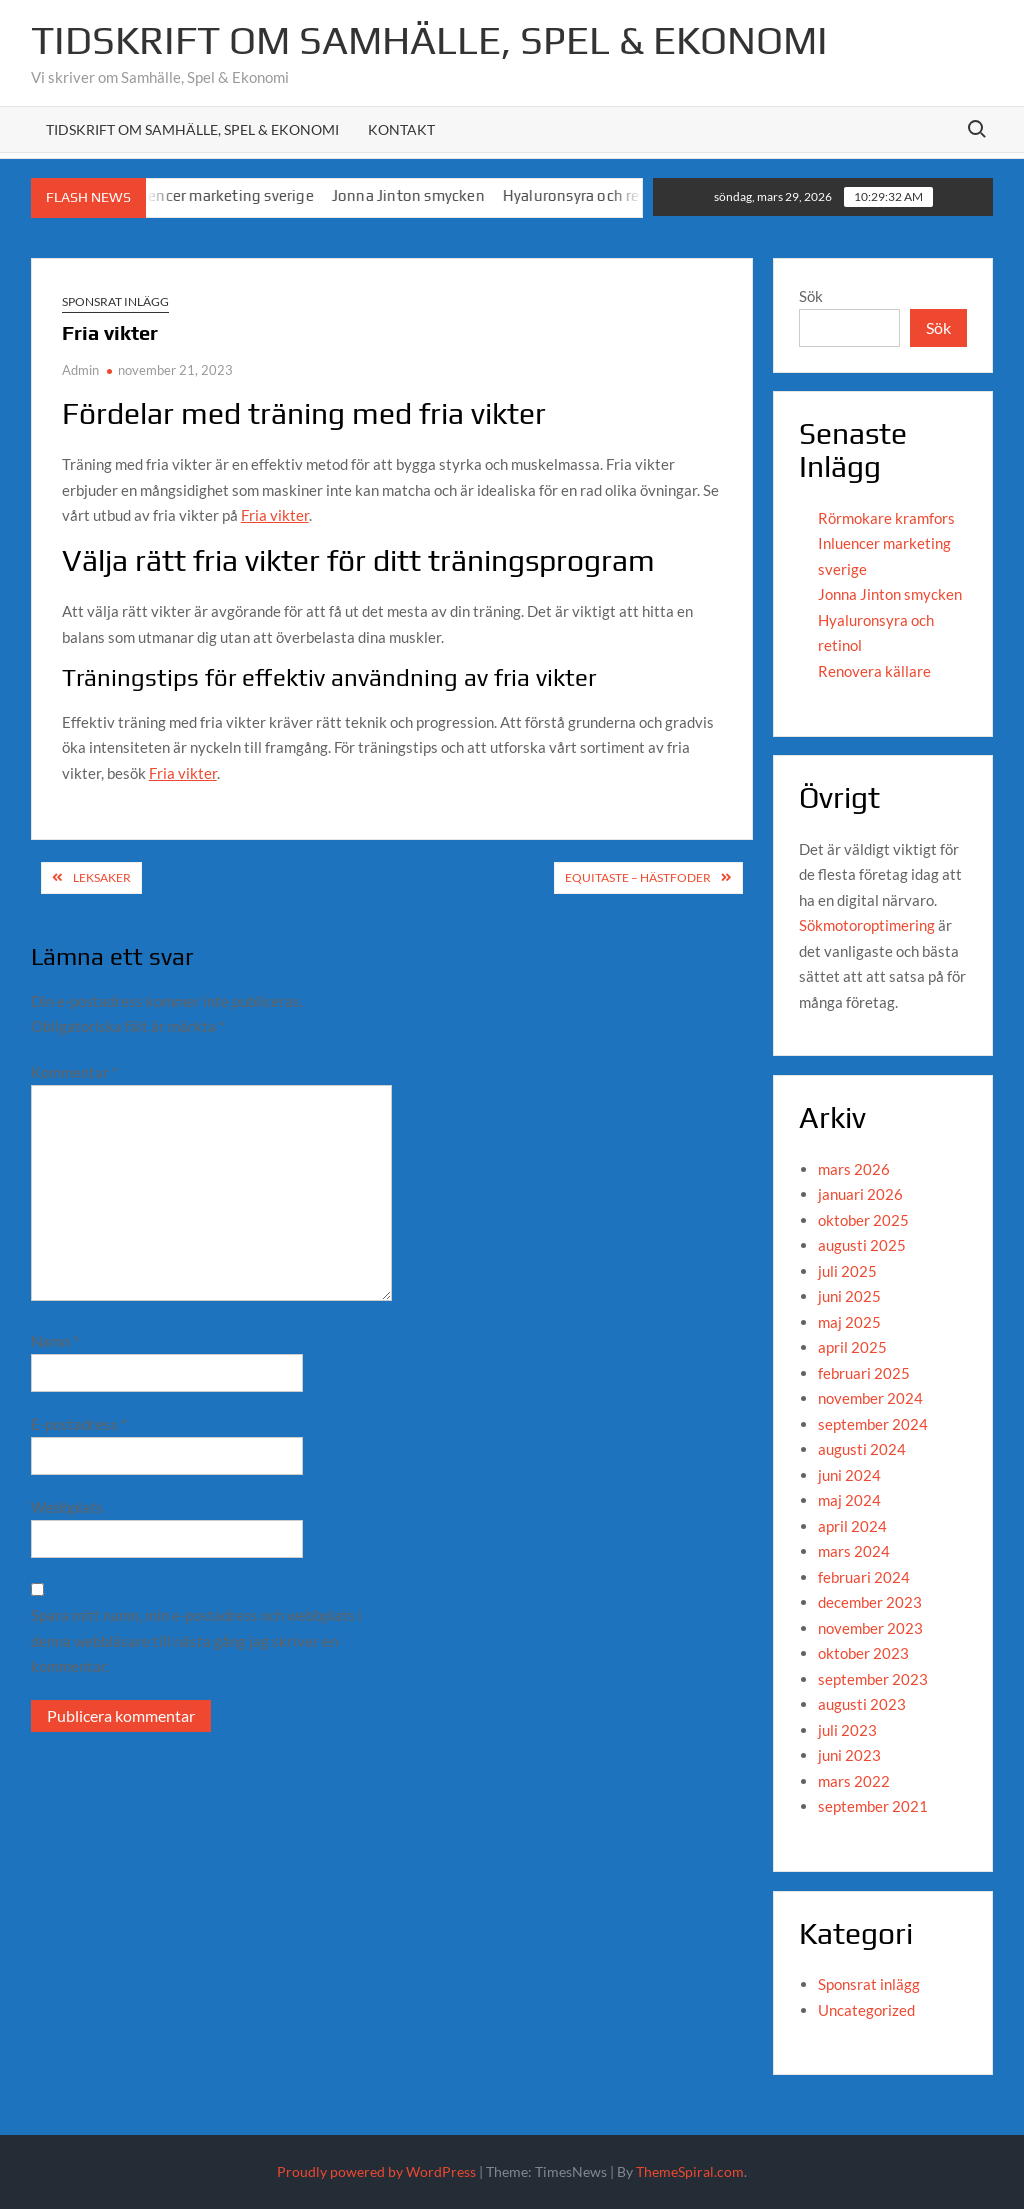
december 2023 (870, 1602)
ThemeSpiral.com (690, 2171)
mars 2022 (854, 1781)
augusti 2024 (862, 1449)
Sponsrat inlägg (115, 301)
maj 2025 (849, 1322)
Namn (55, 1341)
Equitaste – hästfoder (638, 877)
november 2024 (870, 1398)
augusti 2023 (862, 1704)
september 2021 (873, 1806)
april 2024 (852, 1526)
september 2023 (873, 1679)
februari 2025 (864, 1373)
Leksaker (102, 877)
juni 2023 (849, 1755)
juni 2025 (849, 1296)
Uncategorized (866, 2010)
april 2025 (852, 1347)
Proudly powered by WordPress (376, 2171)
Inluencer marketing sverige (231, 195)
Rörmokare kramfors (886, 518)
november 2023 (870, 1628)
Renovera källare (874, 671)
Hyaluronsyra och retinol (602, 195)
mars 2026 (854, 1169)
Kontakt (401, 129)
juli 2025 (847, 1271)
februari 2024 (864, 1577)
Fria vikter (275, 515)
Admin (80, 370)
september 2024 (873, 1424)
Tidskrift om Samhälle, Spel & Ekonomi (429, 40)
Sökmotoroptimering (867, 925)
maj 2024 (849, 1500)
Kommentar (74, 1072)
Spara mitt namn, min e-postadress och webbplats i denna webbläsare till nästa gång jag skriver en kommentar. (196, 1640)
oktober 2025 (863, 1220)
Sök (811, 296)
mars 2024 (854, 1551)
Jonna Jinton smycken (422, 195)
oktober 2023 (863, 1653)
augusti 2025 (862, 1245)
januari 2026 (860, 1194)
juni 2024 (849, 1475)
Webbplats (67, 1507)
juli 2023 (847, 1730)
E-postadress (79, 1424)
